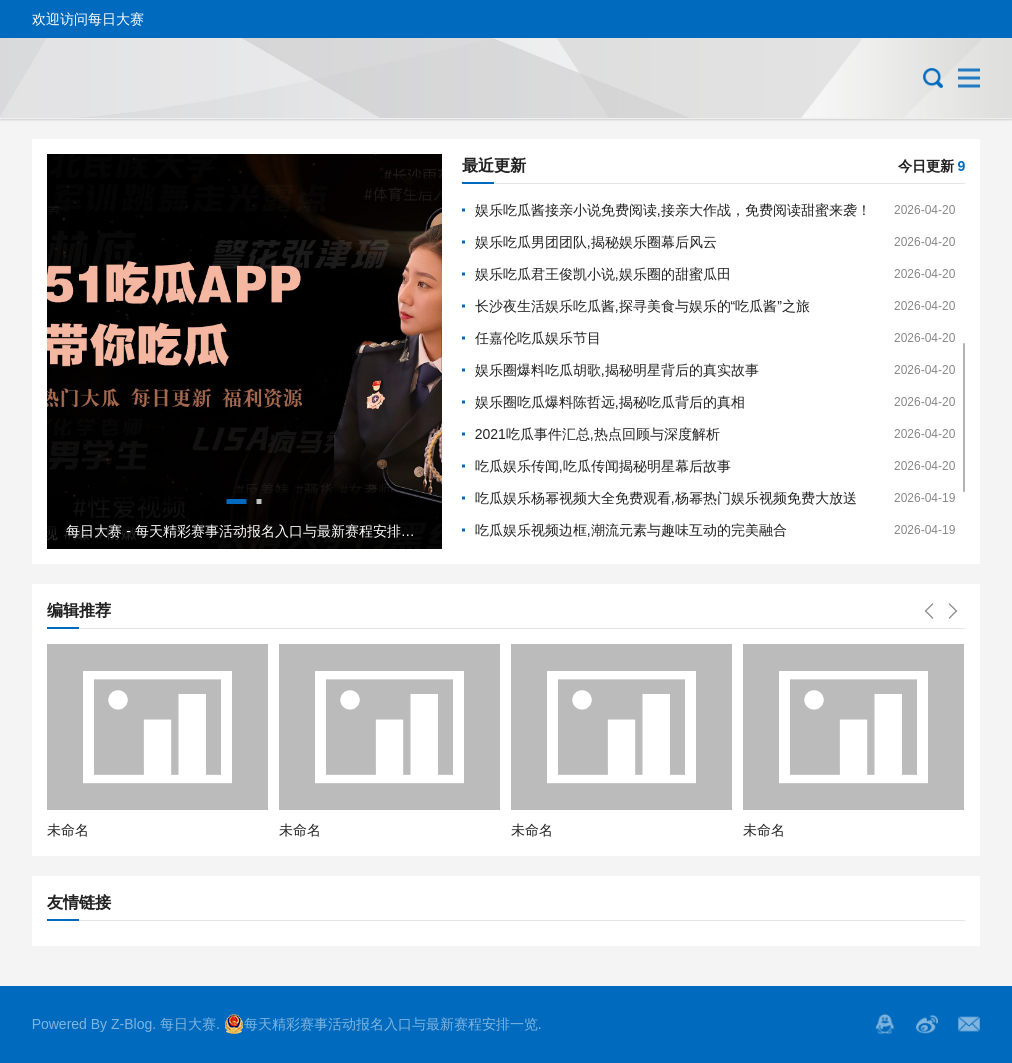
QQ (885, 1024)
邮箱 (969, 1024)
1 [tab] (237, 501)
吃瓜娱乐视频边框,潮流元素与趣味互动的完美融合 (631, 530)
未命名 (68, 830)
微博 (927, 1024)
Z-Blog (131, 1024)
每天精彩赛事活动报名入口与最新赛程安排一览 (381, 1024)
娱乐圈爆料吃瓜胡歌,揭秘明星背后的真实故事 (617, 370)
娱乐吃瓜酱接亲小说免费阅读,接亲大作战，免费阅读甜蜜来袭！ (673, 210)
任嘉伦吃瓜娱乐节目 (538, 338)
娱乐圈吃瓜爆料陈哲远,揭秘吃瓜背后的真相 (610, 402)
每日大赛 (188, 1024)
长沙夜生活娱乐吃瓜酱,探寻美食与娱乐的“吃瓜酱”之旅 (642, 306)
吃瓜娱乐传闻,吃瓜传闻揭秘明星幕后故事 (603, 466)
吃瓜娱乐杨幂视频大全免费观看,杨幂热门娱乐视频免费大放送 (666, 498)
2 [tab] (259, 501)
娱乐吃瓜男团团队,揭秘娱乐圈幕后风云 (596, 242)
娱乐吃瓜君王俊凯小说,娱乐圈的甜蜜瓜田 (603, 274)
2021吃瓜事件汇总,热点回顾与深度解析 (597, 434)
